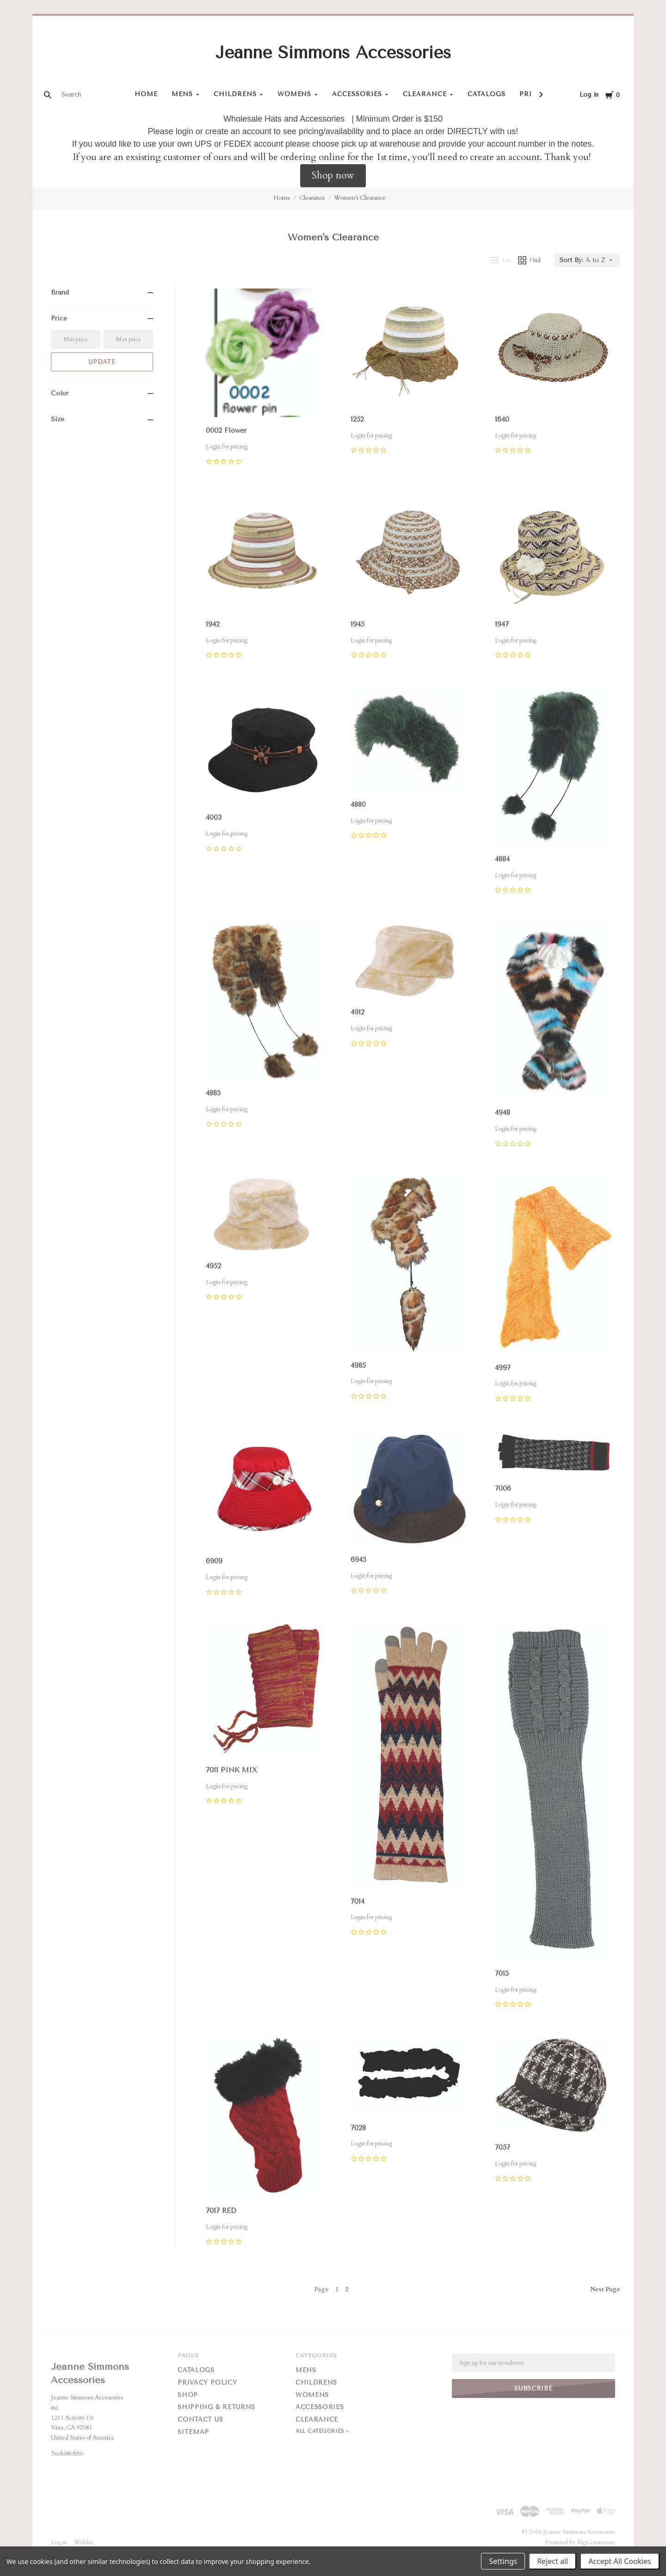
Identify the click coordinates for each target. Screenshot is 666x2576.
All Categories (321, 2431)
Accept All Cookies (619, 2561)
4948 (502, 1112)
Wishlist (83, 2542)
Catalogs (487, 94)
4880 (358, 804)
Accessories (357, 94)
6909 (214, 1561)
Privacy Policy (207, 2382)
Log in (589, 94)
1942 (213, 624)
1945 (357, 624)
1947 (502, 624)
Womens (295, 94)
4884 (502, 859)
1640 (502, 419)
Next (605, 2289)
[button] (333, 175)
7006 (503, 1488)
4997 (503, 1368)
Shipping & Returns (216, 2407)
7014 (357, 1901)
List (500, 260)
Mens (182, 94)
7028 (358, 2128)
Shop (188, 2395)
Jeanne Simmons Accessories (333, 52)
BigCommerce (596, 2542)
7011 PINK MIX (231, 1770)
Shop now (333, 175)
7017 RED (221, 2211)
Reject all (552, 2561)
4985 (358, 1365)
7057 (502, 2148)
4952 (213, 1266)
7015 (502, 1973)
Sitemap (193, 2431)
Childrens (235, 94)
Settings (503, 2561)
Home (146, 94)
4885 (213, 1093)
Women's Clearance (360, 198)
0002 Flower (226, 430)
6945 (358, 1559)
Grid (529, 260)
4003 (214, 817)
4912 (357, 1012)
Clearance (425, 94)
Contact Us (200, 2419)
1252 (357, 419)
